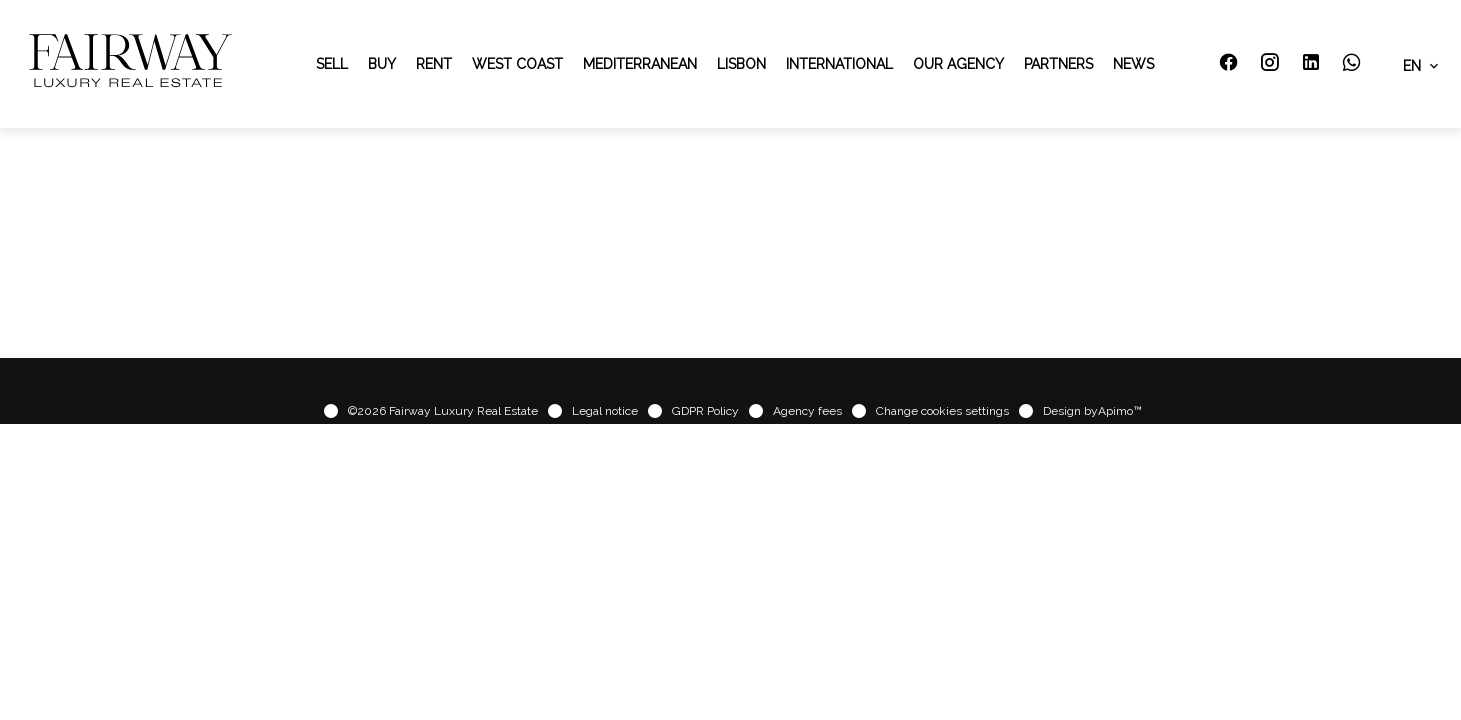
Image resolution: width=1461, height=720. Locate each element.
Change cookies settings (942, 411)
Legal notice (605, 411)
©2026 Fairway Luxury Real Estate (443, 411)
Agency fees (807, 411)
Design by (1092, 411)
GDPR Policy (705, 411)
